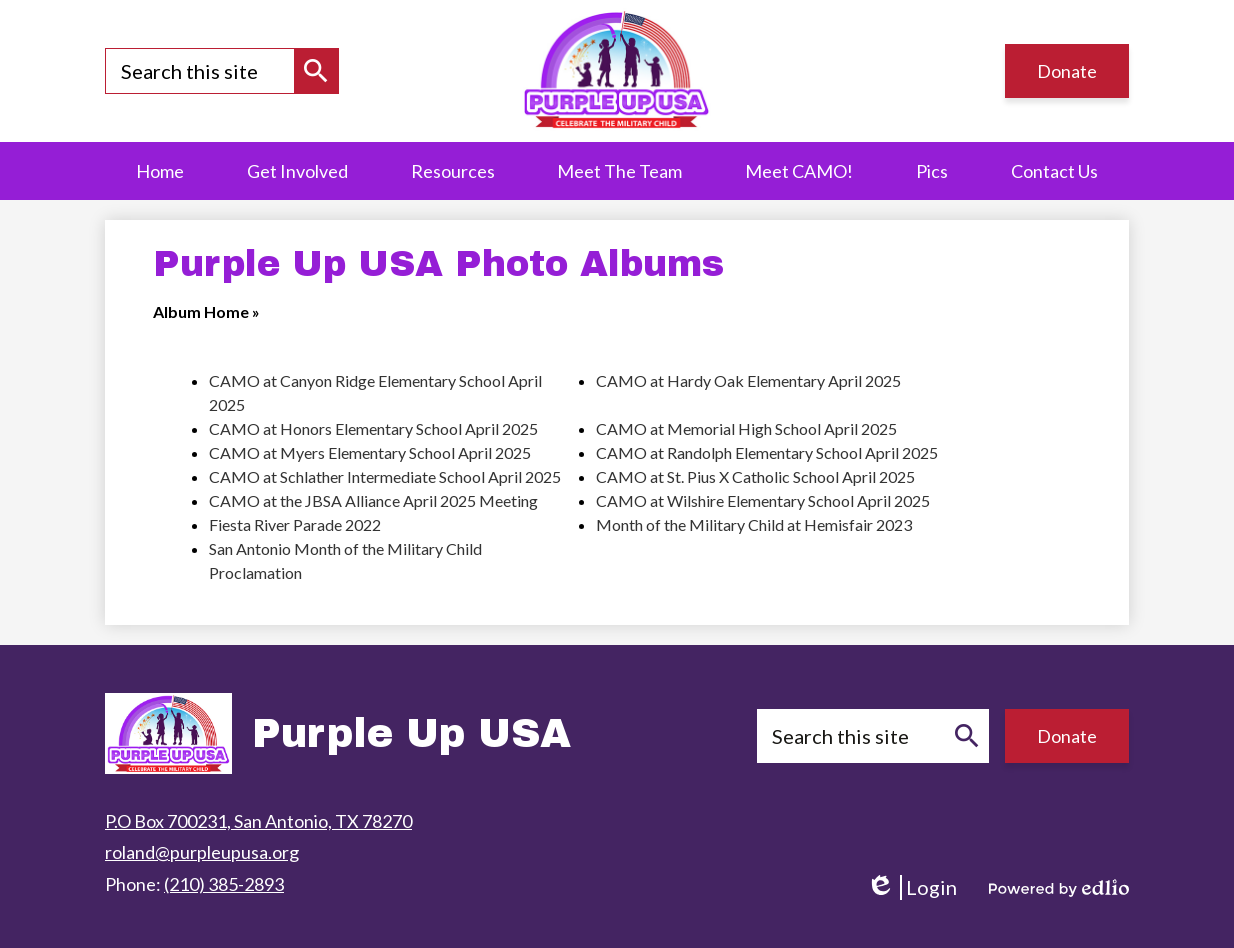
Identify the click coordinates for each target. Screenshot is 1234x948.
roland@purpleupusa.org (202, 852)
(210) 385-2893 (224, 884)
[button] (453, 171)
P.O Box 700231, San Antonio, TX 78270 (258, 821)
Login (911, 887)
